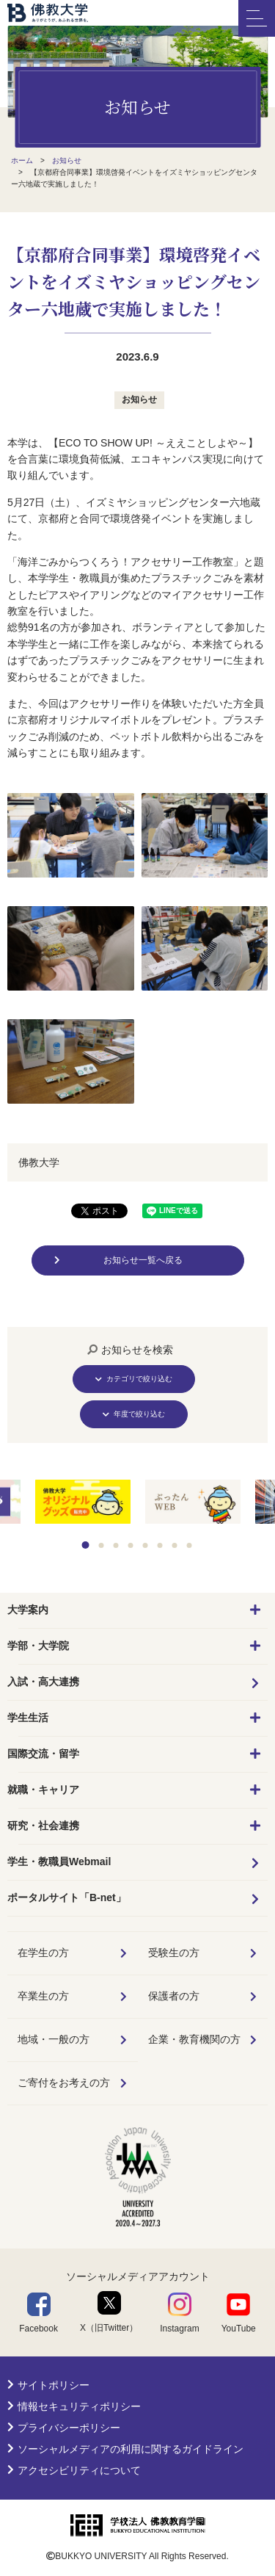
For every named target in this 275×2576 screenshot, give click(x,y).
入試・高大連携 (43, 1681)
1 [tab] (85, 1545)
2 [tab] (100, 1545)
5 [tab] (144, 1545)
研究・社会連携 (43, 1825)
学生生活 (27, 1717)
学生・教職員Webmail (59, 1861)
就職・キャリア (43, 1789)
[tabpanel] (193, 1503)
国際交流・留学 (43, 1753)
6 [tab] (159, 1545)
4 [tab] (130, 1545)
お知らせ (139, 399)
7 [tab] (174, 1545)
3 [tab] (115, 1545)
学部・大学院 (38, 1645)
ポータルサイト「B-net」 (66, 1897)
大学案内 (27, 1610)
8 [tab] (188, 1545)
